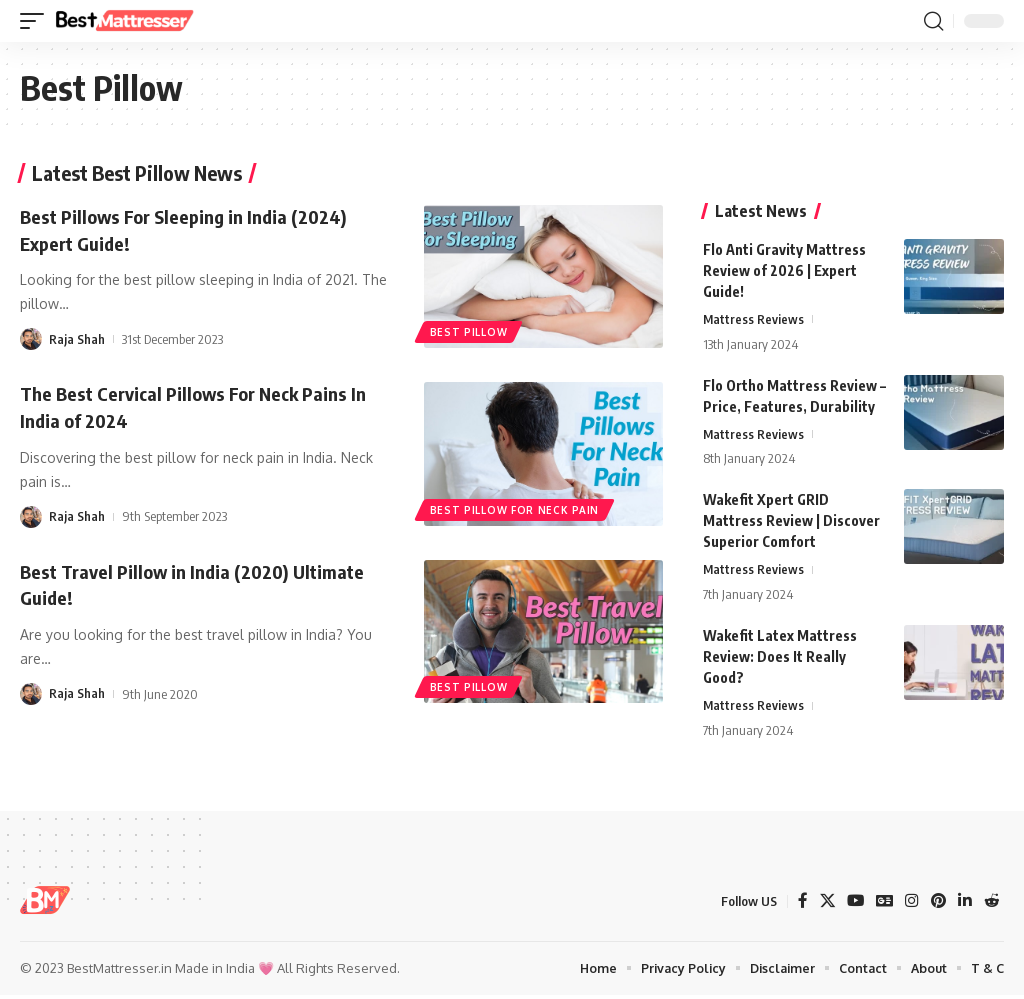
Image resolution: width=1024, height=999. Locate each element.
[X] (823, 904)
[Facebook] (798, 904)
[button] (37, 21)
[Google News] (882, 904)
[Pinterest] (937, 904)
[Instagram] (910, 904)
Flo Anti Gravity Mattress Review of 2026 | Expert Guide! (784, 270)
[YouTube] (852, 904)
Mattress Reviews (754, 320)
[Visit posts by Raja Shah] (31, 337)
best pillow (470, 330)
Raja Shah (77, 337)
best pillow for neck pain (516, 506)
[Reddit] (991, 904)
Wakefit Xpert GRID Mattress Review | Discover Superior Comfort (791, 522)
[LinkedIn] (964, 904)
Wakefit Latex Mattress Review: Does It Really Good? (780, 659)
